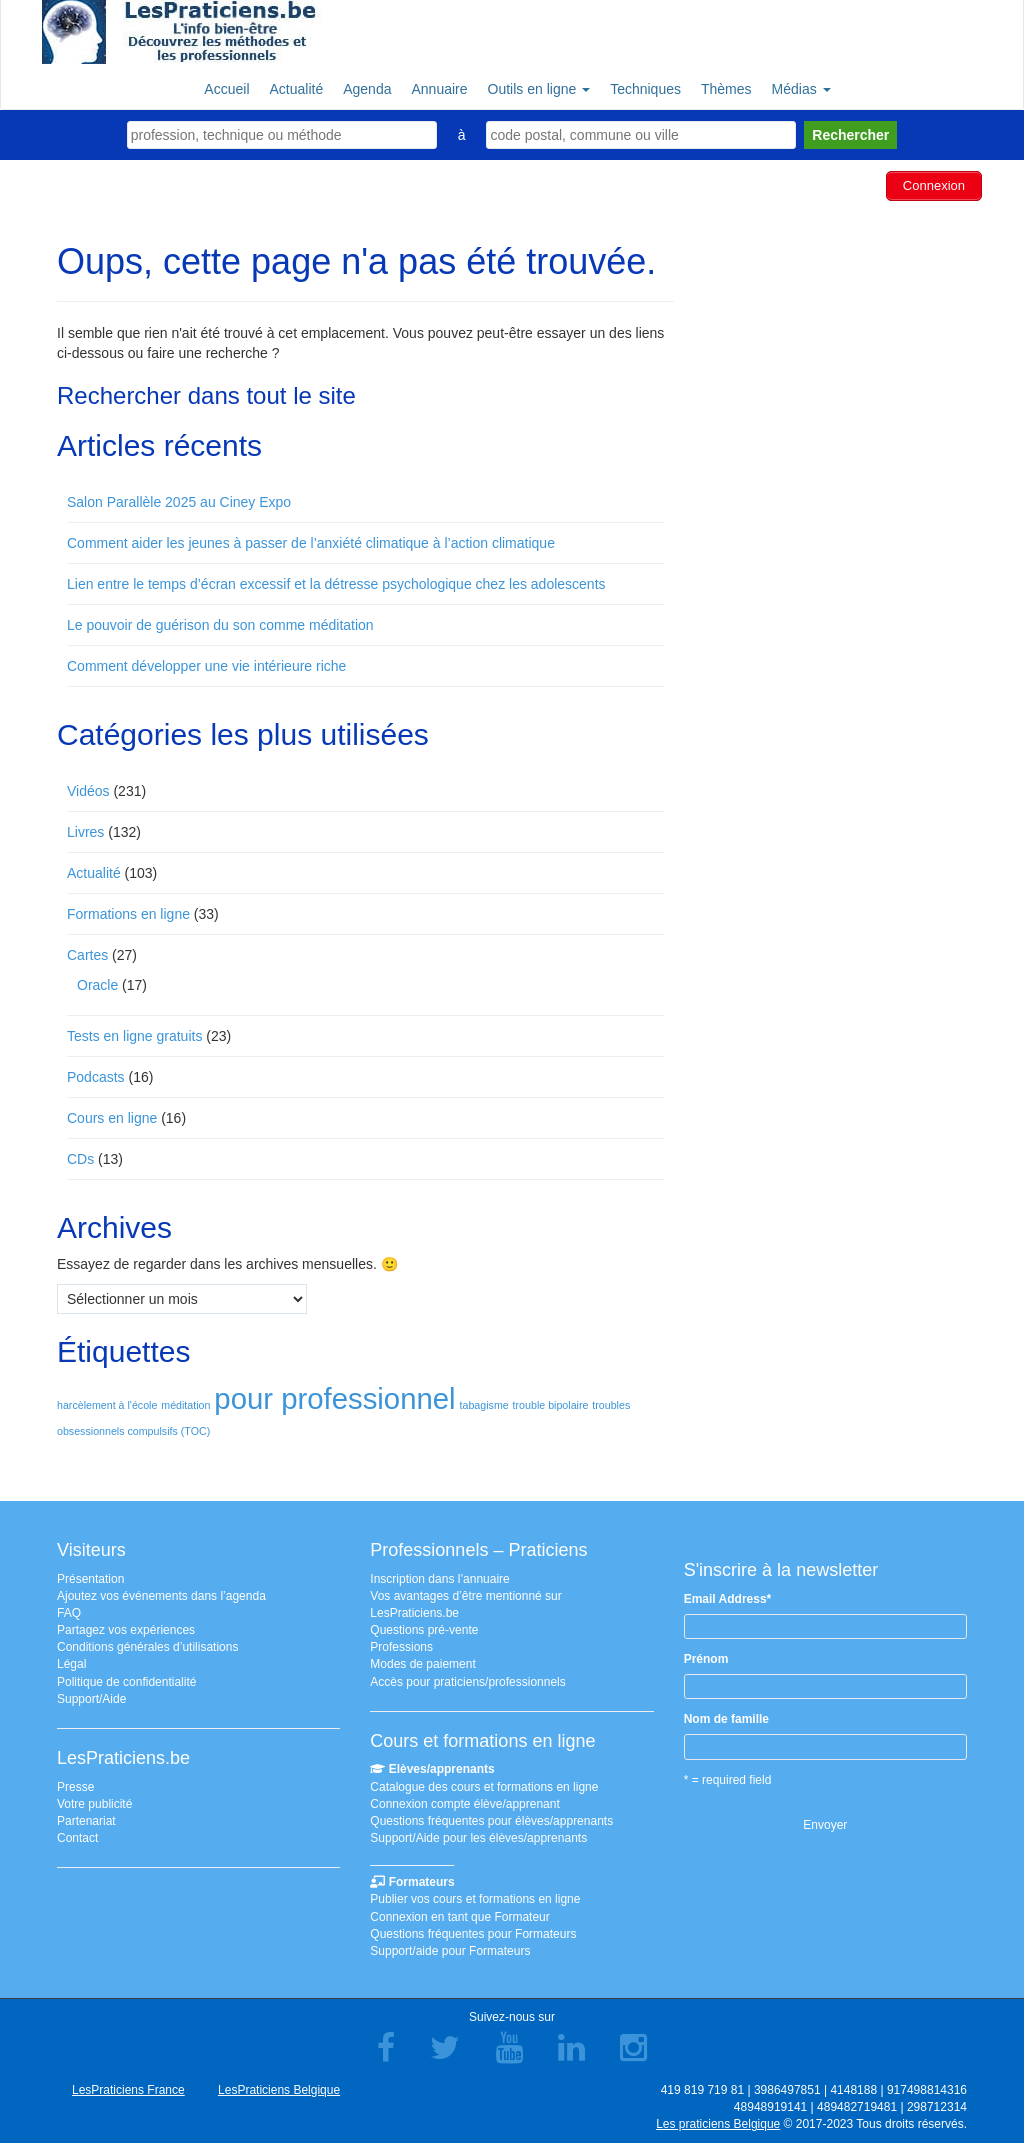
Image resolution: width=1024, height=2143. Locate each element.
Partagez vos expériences (126, 1630)
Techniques (645, 89)
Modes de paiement (422, 1664)
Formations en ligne (128, 914)
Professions (401, 1647)
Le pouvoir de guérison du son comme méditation (220, 625)
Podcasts (96, 1077)
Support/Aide (91, 1699)
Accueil (226, 89)
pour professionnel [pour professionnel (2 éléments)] (334, 1398)
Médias (801, 89)
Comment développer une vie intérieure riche (206, 666)
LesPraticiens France (128, 2090)
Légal (71, 1664)
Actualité (297, 89)
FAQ (69, 1613)
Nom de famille (726, 1719)
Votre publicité (94, 1804)
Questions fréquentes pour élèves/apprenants (491, 1821)
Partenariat (86, 1821)
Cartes (87, 955)
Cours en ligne (112, 1118)
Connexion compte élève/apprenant (464, 1804)
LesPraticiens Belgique (279, 2090)
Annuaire (439, 89)
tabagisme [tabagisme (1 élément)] (484, 1405)
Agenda (367, 89)
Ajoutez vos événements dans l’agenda (161, 1596)
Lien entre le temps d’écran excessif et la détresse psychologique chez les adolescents (336, 584)
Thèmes (726, 89)
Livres (85, 832)
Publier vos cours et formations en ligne (475, 1899)
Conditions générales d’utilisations (147, 1647)
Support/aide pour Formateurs (450, 1951)
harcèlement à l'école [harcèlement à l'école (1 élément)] (107, 1405)
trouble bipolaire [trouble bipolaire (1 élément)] (551, 1405)
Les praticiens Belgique (718, 2124)
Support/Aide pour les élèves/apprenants (478, 1838)
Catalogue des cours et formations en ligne (484, 1787)
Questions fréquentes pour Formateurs (473, 1934)
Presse (75, 1787)
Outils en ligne (539, 89)
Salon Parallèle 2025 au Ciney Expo (179, 502)
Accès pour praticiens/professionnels (467, 1682)
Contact (77, 1838)
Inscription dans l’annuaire (439, 1579)
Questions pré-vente (424, 1630)
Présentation (90, 1579)
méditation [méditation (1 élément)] (185, 1405)
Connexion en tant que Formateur (459, 1917)
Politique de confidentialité (126, 1682)
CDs (80, 1159)
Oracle (97, 985)
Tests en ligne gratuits (134, 1036)
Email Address (728, 1599)
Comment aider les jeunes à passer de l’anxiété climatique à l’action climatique (311, 543)
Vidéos (88, 791)
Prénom (706, 1659)
